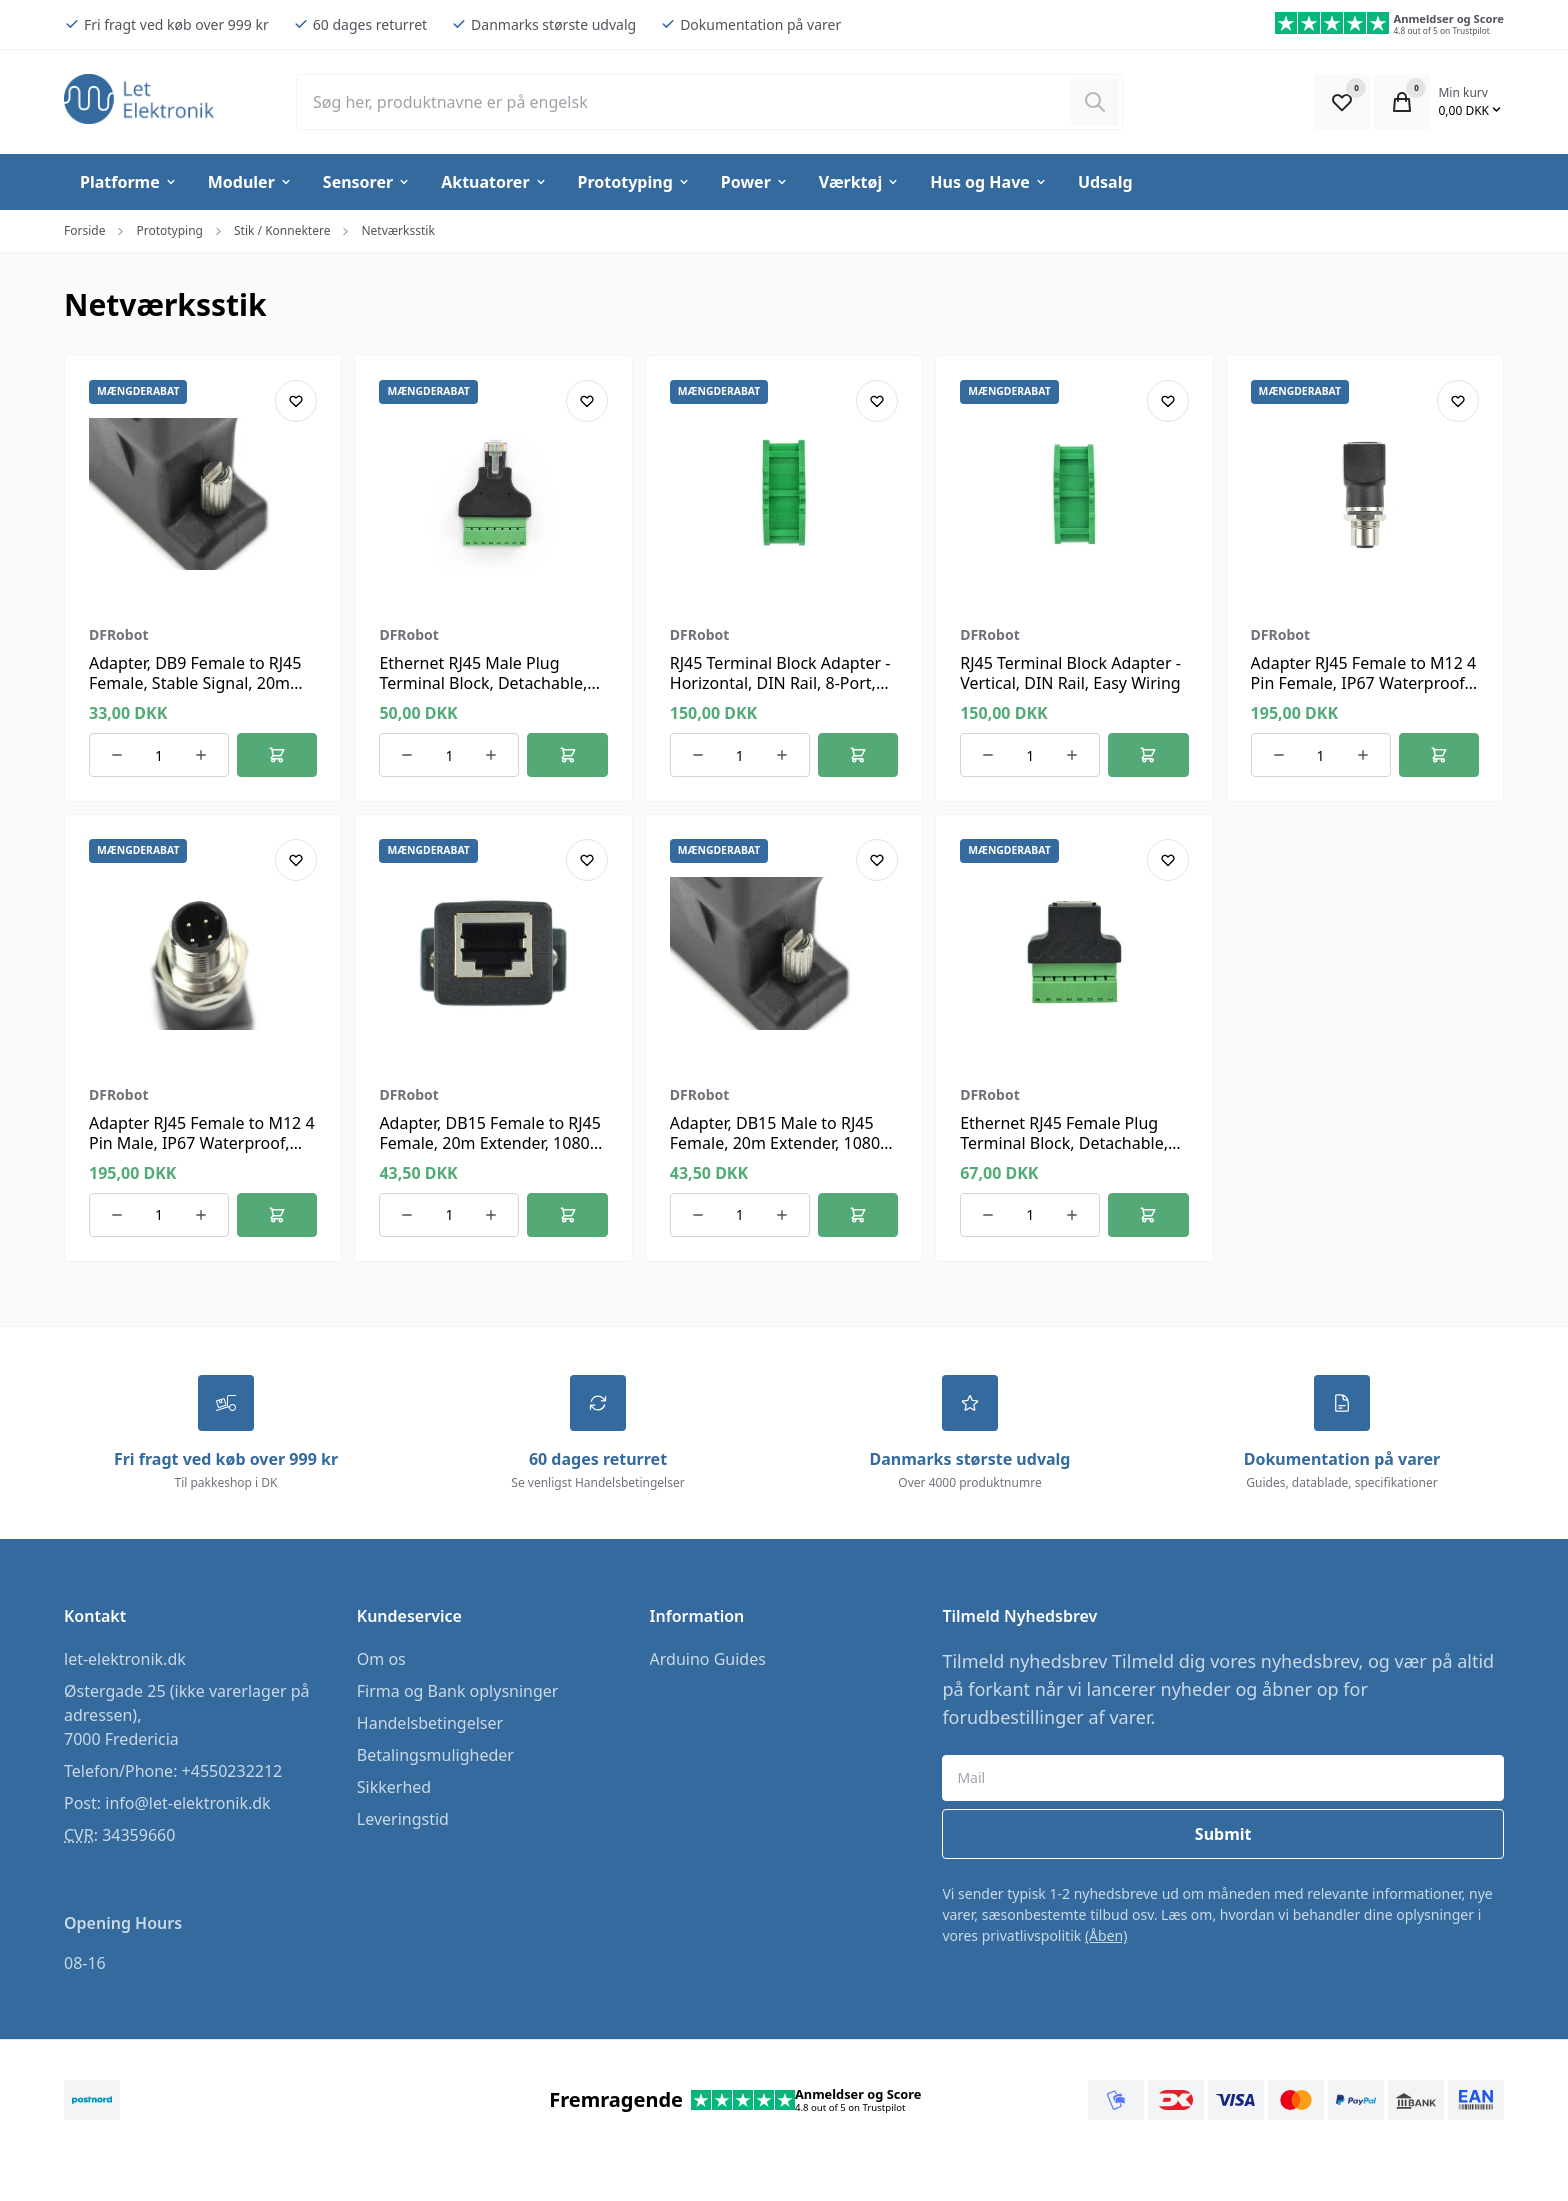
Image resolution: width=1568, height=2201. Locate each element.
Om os (381, 1660)
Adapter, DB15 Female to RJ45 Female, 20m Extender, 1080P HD (490, 1143)
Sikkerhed (394, 1788)
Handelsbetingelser (430, 1724)
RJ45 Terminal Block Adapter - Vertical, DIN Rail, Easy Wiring (1070, 673)
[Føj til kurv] (277, 755)
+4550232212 (232, 1772)
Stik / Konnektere (282, 230)
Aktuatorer (494, 182)
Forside (84, 230)
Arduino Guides (708, 1660)
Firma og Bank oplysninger (458, 1692)
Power (755, 182)
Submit (1223, 1835)
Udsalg (1105, 182)
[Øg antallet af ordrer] (201, 755)
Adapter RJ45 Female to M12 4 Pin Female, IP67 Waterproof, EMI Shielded (1364, 683)
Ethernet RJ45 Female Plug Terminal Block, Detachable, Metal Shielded (1064, 1143)
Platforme (129, 182)
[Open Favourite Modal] (1342, 102)
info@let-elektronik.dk (187, 1804)
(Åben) (1106, 1936)
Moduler (250, 182)
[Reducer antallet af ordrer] (117, 755)
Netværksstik (397, 230)
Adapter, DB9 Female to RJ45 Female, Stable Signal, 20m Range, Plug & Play (195, 683)
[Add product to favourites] (296, 401)
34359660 (138, 1836)
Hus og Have (989, 182)
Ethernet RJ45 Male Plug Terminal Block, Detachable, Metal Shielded (483, 683)
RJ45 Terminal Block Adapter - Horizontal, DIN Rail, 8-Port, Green (780, 683)
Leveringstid (403, 1820)
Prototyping (634, 182)
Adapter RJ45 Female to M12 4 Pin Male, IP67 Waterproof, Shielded (202, 1143)
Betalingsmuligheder (435, 1756)
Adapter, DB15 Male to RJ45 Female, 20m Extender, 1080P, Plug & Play (781, 1143)
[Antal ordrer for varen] (159, 755)
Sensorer (367, 182)
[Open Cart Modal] (1402, 102)
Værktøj (859, 182)
